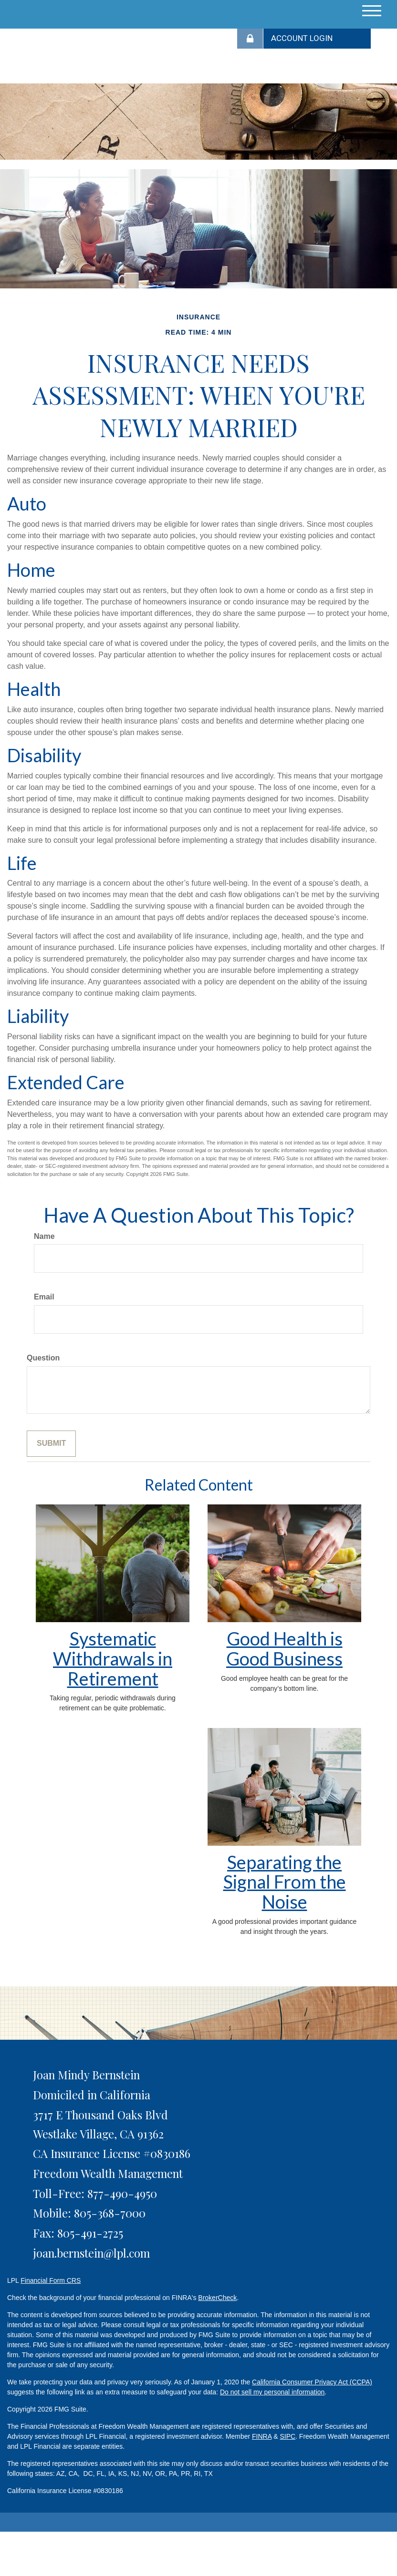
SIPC (287, 2436)
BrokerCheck (217, 2297)
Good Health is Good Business (284, 1648)
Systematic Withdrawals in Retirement (112, 1658)
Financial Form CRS (51, 2280)
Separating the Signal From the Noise (284, 1882)
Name (44, 1236)
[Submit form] (51, 1444)
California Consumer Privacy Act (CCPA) (312, 2382)
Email (44, 1297)
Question (43, 1358)
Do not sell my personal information (272, 2392)
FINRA (262, 2436)
